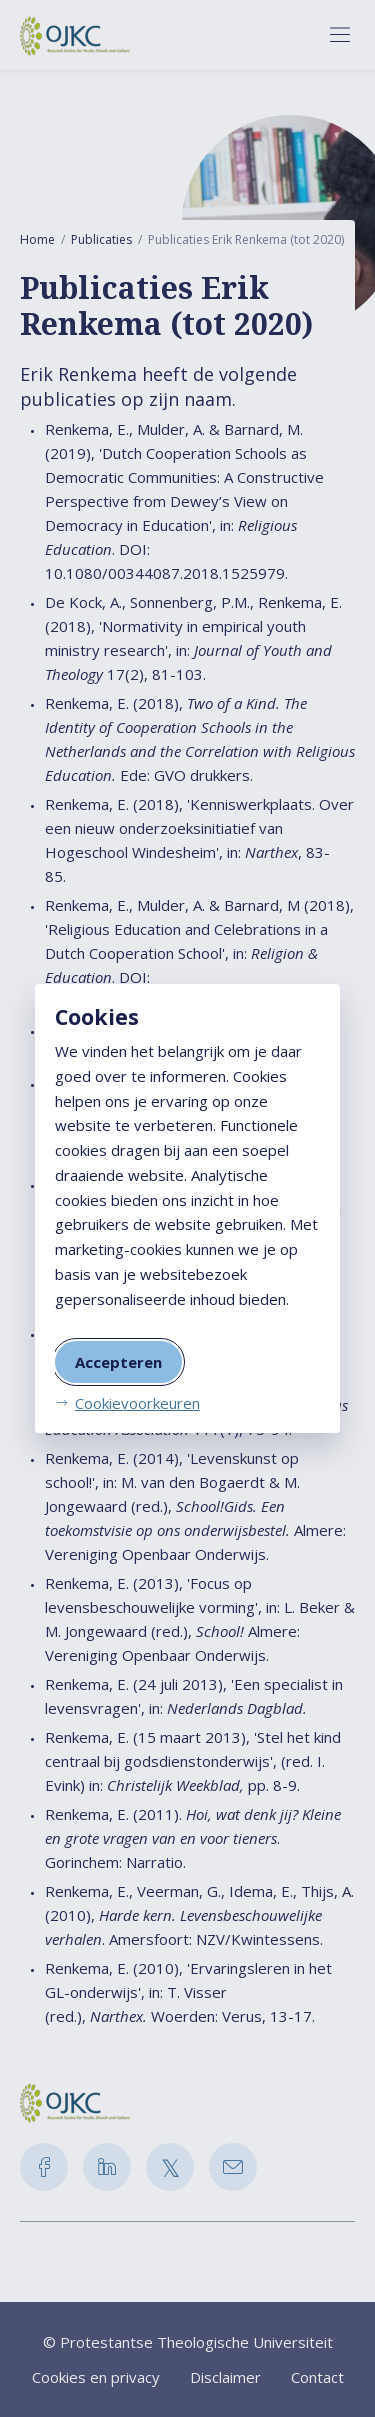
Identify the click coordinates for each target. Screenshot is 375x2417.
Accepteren (118, 1362)
